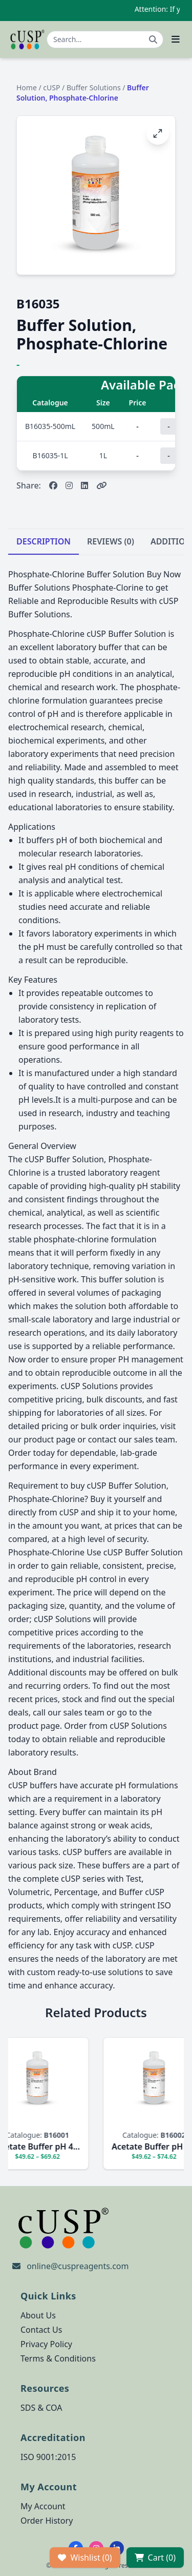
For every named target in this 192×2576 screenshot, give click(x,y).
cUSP (51, 87)
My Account (43, 2506)
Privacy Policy (46, 2344)
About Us (38, 2315)
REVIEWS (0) (110, 541)
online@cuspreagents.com (78, 2266)
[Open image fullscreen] (157, 133)
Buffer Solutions (94, 87)
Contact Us (41, 2329)
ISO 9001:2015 (48, 2457)
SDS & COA (41, 2407)
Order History (46, 2520)
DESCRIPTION (43, 541)
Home (26, 87)
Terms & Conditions (58, 2358)
